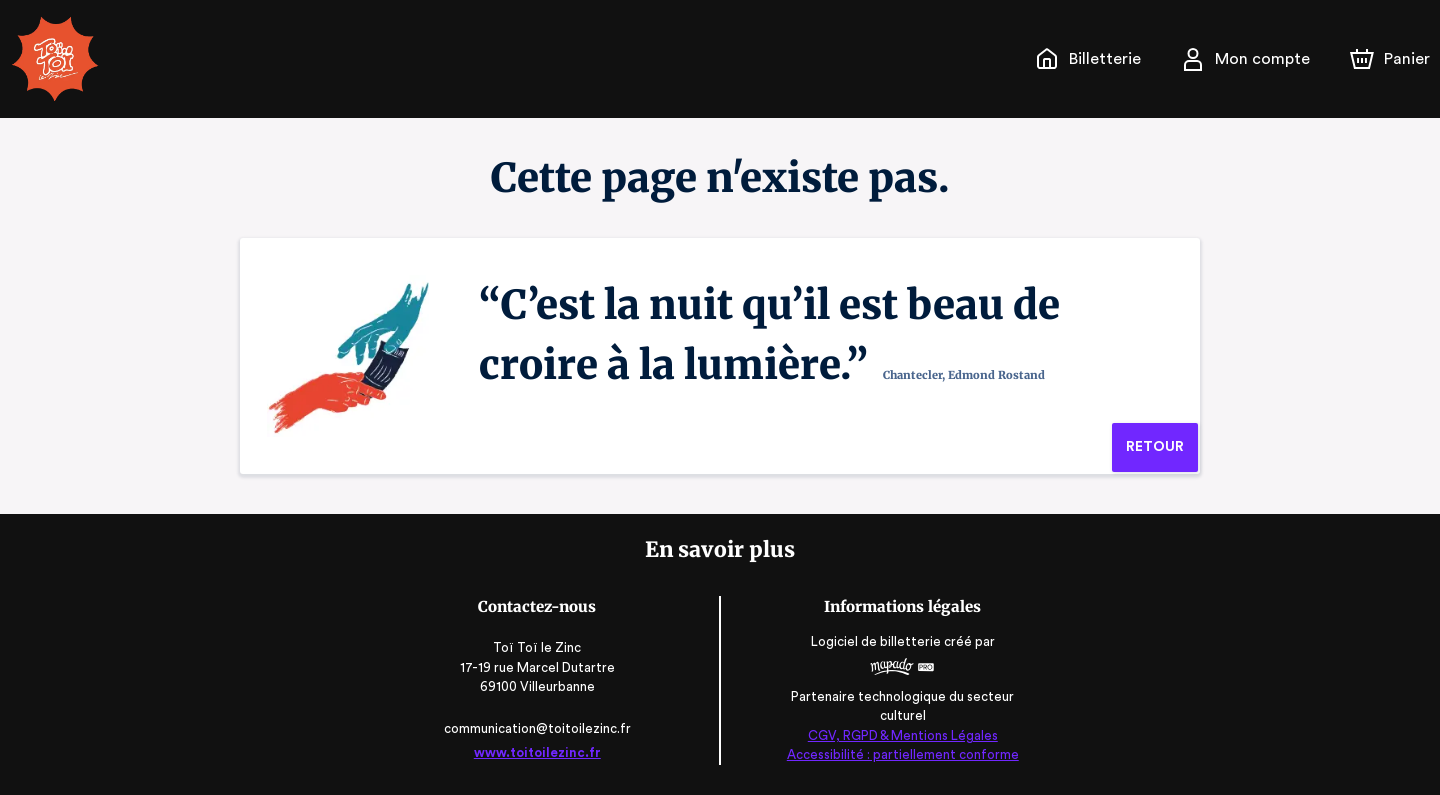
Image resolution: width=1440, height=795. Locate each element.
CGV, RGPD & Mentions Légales (899, 735)
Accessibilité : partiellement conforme (899, 754)
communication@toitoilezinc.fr (540, 728)
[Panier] (1390, 59)
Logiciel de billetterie (874, 642)
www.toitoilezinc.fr (541, 752)
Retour (1154, 447)
